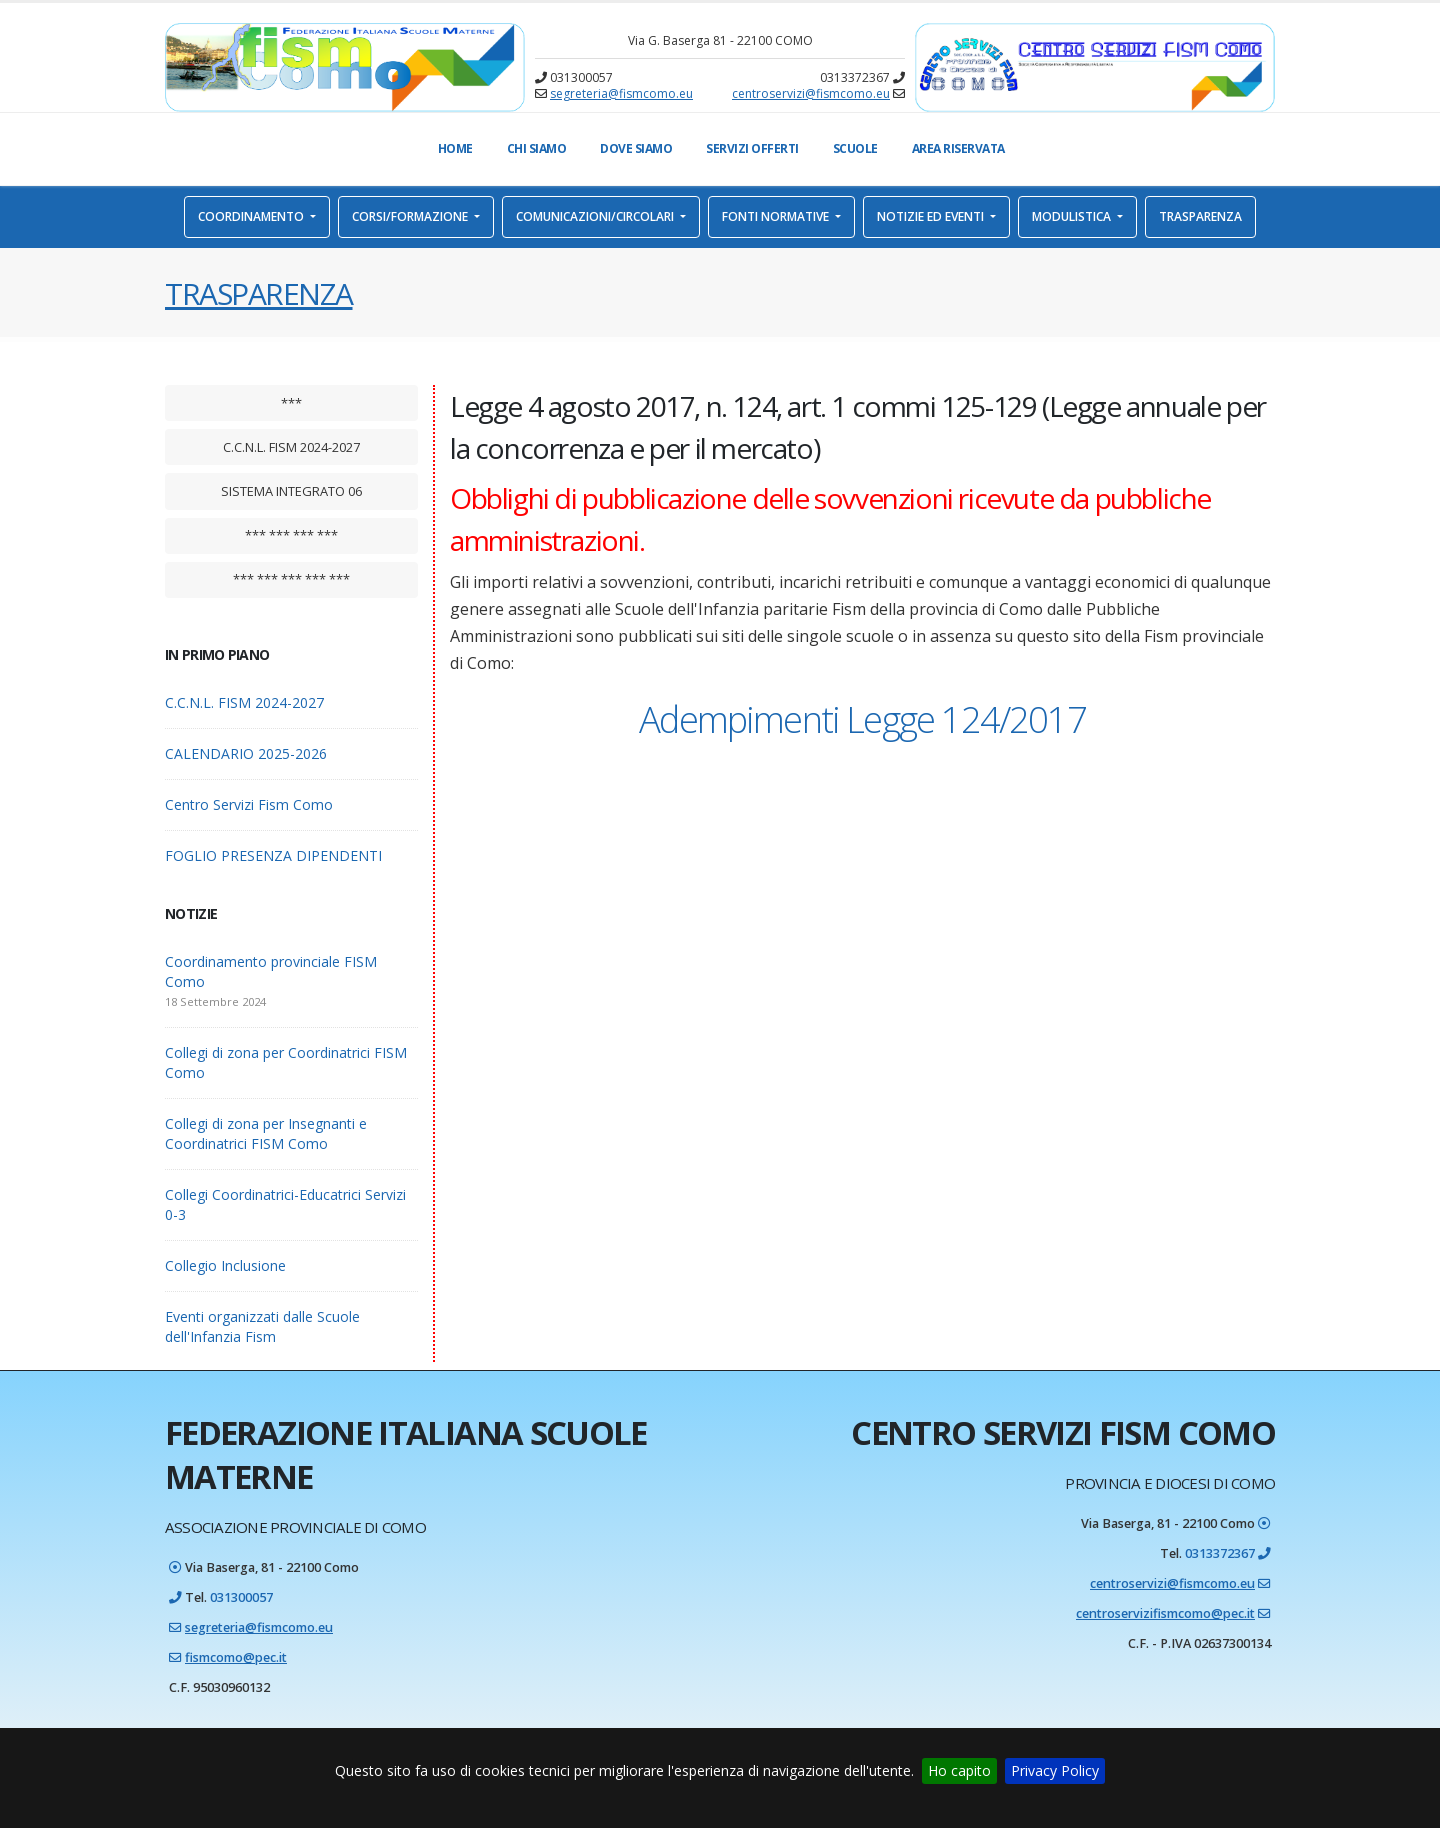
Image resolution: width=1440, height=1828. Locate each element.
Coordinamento (252, 216)
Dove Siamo (636, 148)
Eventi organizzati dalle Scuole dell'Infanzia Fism (262, 1326)
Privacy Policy (1055, 1770)
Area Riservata (958, 148)
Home (455, 148)
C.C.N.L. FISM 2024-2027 (291, 447)
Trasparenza (1200, 216)
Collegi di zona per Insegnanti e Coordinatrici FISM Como (266, 1133)
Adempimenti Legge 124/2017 (862, 719)
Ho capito (959, 1770)
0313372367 (1220, 1553)
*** (291, 403)
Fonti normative (777, 216)
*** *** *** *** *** (291, 579)
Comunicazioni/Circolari (596, 216)
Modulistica (1073, 216)
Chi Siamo (537, 148)
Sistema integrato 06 (291, 491)
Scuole (855, 148)
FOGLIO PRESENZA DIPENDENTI (273, 855)
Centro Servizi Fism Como (249, 804)
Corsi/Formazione (411, 216)
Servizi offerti (752, 148)
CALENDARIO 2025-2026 (246, 753)
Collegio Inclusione (225, 1265)
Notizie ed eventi (932, 216)
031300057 (241, 1597)
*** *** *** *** (291, 535)
